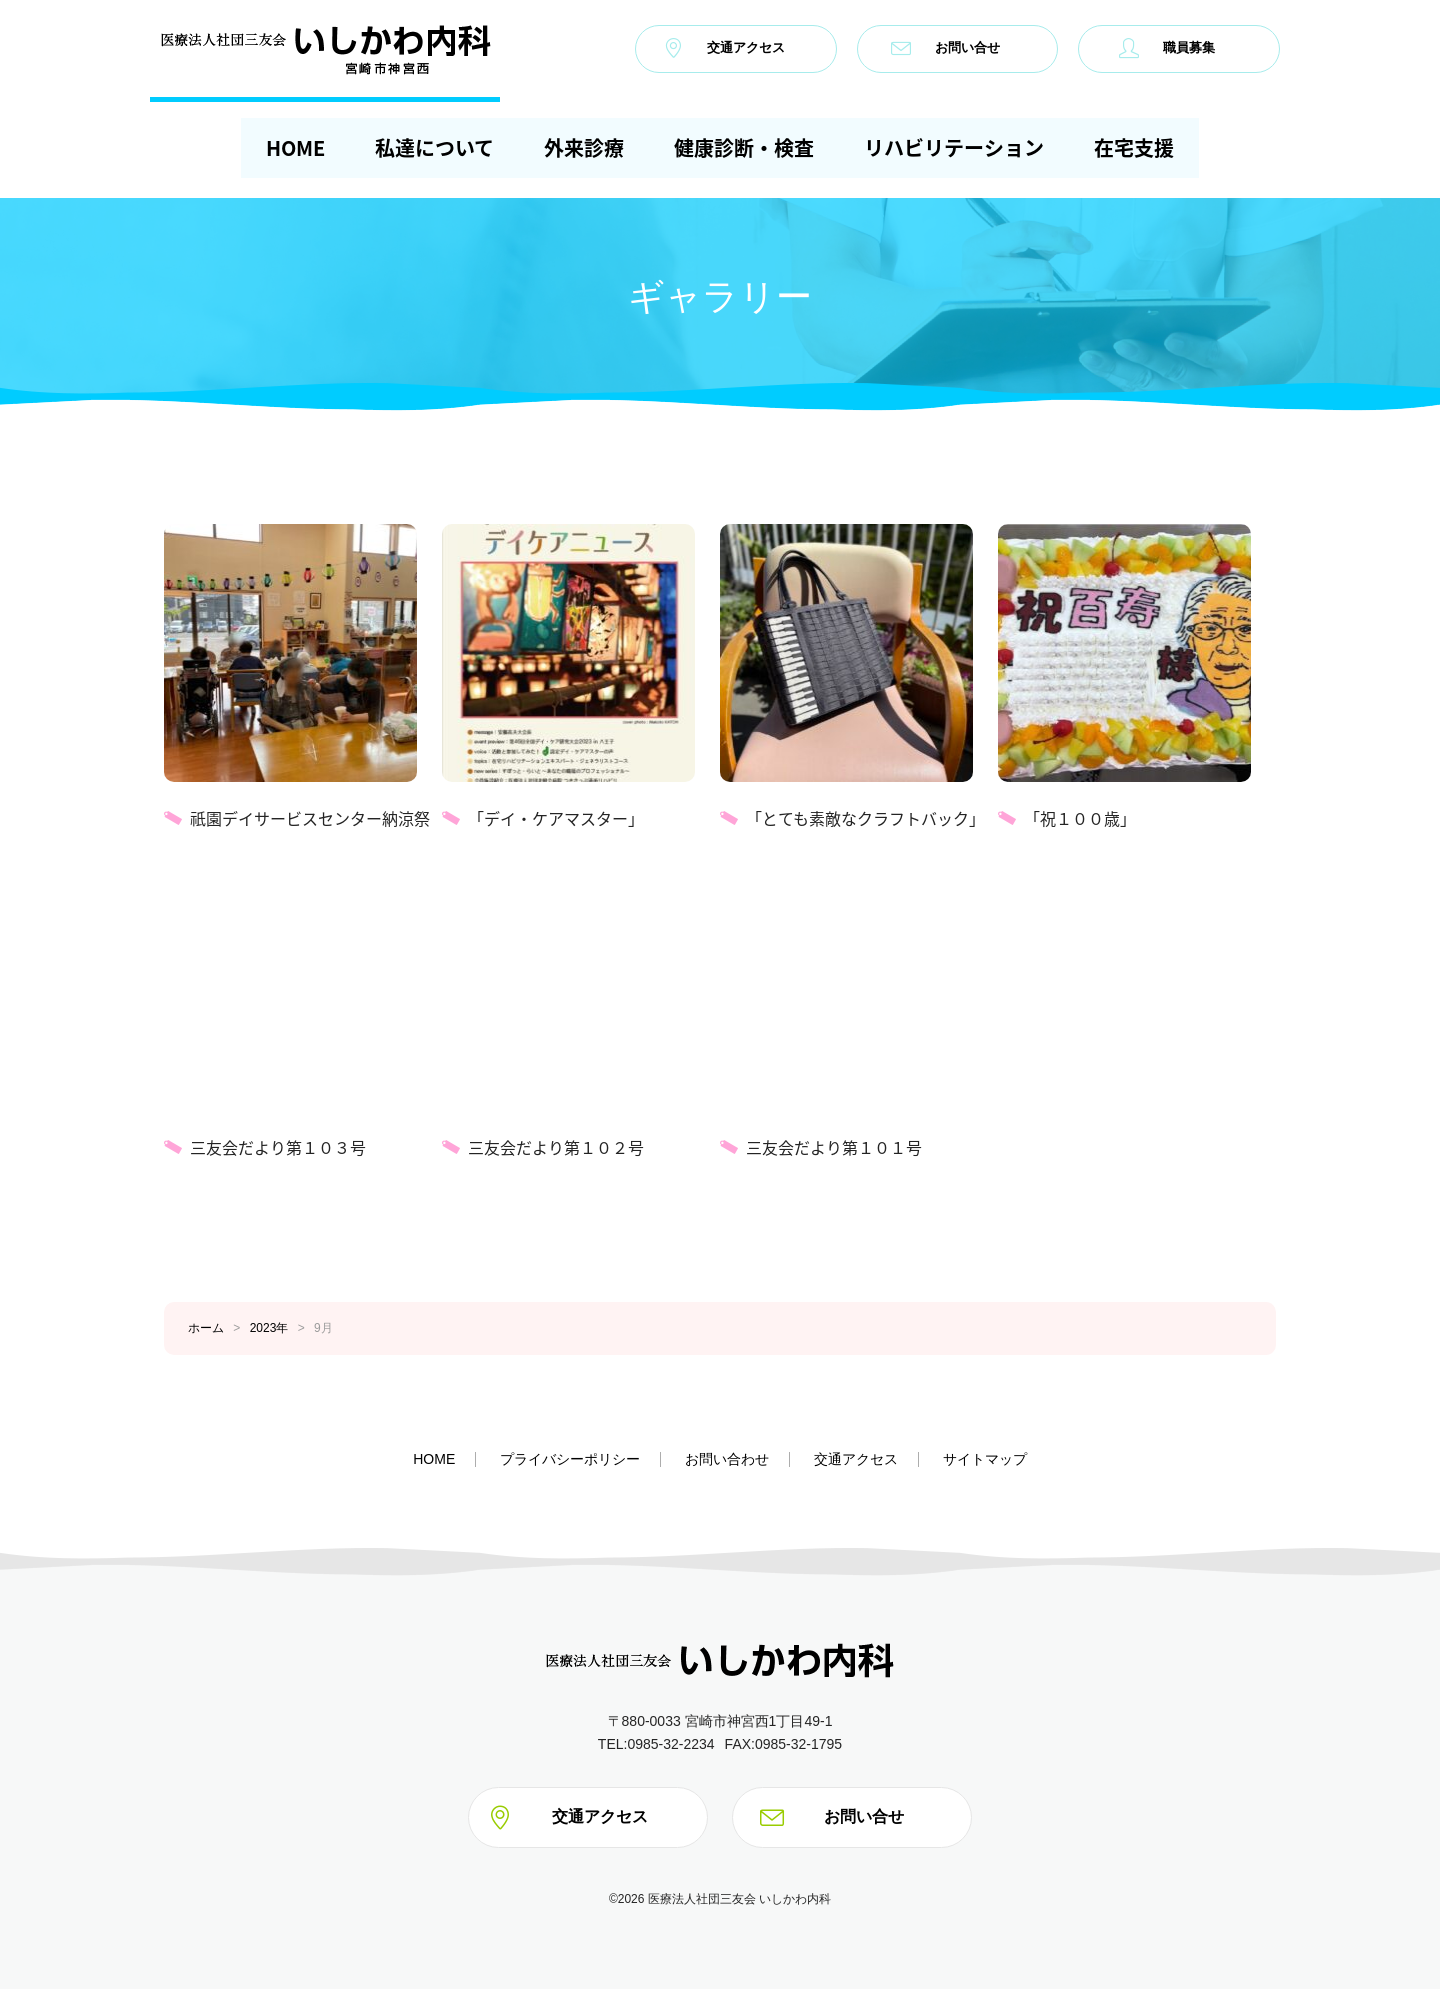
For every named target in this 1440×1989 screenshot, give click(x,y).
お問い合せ (945, 48)
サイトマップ (985, 1459)
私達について (434, 147)
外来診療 (584, 147)
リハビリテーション (954, 147)
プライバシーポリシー (570, 1459)
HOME (295, 147)
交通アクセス (724, 48)
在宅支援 (1134, 147)
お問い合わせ (727, 1459)
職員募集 (1167, 48)
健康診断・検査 (744, 147)
